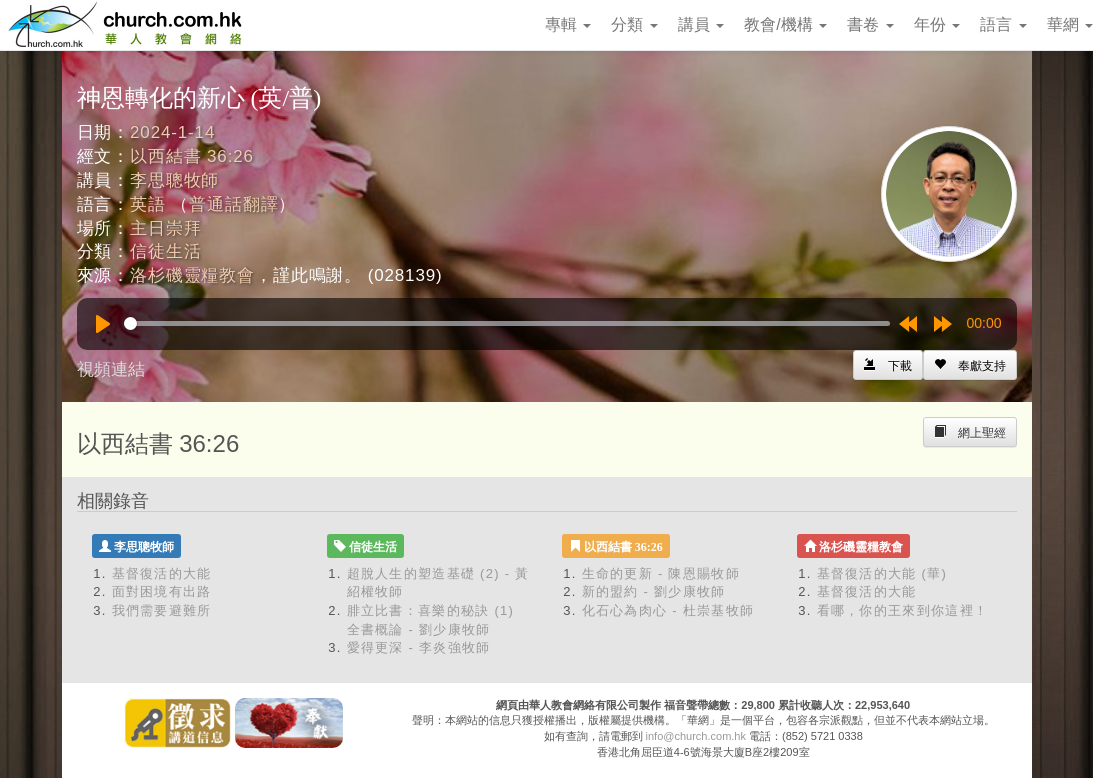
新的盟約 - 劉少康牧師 (654, 591)
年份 (937, 24)
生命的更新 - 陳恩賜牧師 (661, 573)
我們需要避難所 (162, 610)
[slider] (507, 323)
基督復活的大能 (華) (882, 573)
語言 (1003, 24)
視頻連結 (111, 369)
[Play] (103, 324)
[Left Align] (970, 365)
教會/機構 (785, 24)
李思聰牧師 (174, 180)
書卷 (870, 24)
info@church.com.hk (696, 736)
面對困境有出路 (162, 591)
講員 (701, 24)
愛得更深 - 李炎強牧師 (419, 647)
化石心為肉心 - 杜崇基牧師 (668, 610)
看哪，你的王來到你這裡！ (903, 610)
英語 (148, 204)
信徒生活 (165, 251)
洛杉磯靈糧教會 (192, 275)
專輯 (568, 24)
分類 (634, 24)
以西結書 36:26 (192, 156)
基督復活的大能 (162, 573)
